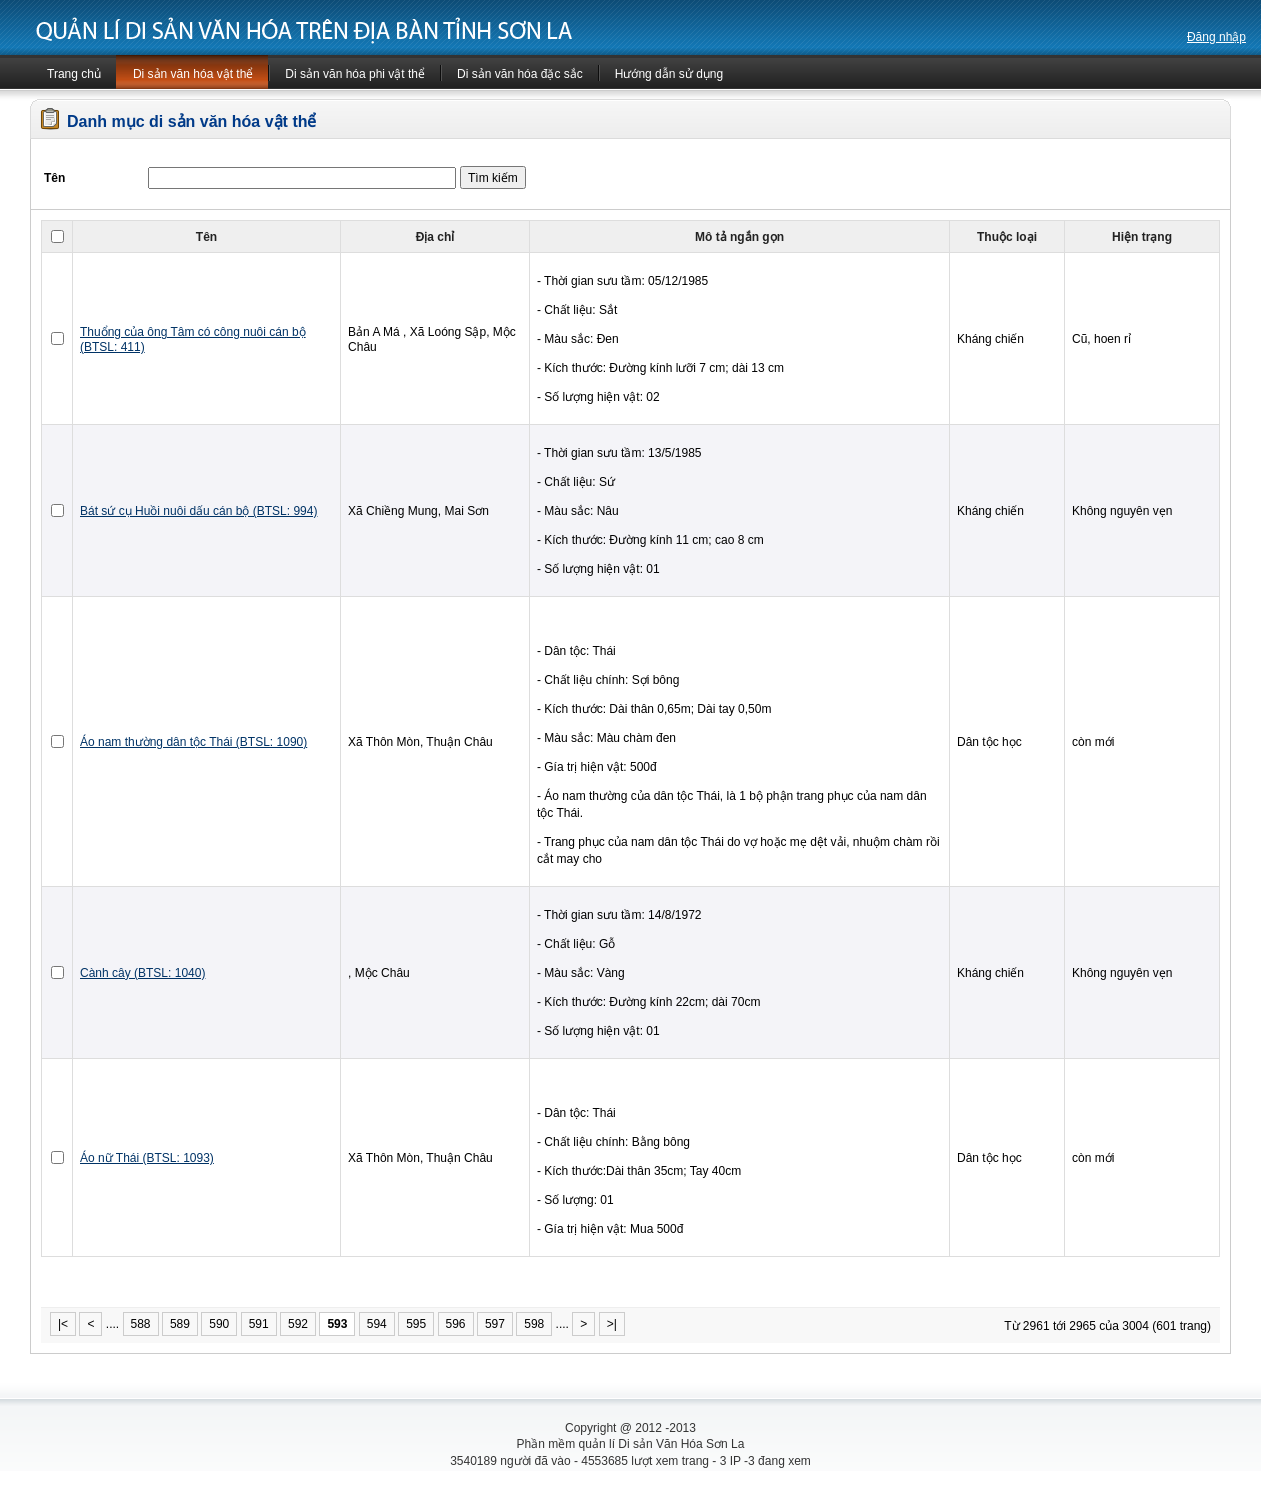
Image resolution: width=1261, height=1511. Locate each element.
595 (416, 1324)
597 (495, 1324)
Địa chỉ (435, 237)
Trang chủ (74, 74)
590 (219, 1324)
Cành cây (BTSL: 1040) (142, 973)
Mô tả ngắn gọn (739, 237)
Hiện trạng (1142, 237)
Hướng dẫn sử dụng (669, 74)
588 (141, 1324)
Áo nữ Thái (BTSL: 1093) (147, 1158)
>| (612, 1324)
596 (456, 1324)
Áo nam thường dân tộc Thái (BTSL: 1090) (193, 742)
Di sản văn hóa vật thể (193, 74)
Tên (206, 237)
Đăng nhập (1216, 37)
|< (63, 1324)
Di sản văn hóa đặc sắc (520, 74)
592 (298, 1324)
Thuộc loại (1007, 237)
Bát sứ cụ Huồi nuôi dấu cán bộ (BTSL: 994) (198, 511)
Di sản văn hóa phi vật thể (355, 74)
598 (534, 1324)
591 (259, 1324)
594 (377, 1324)
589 (180, 1324)
